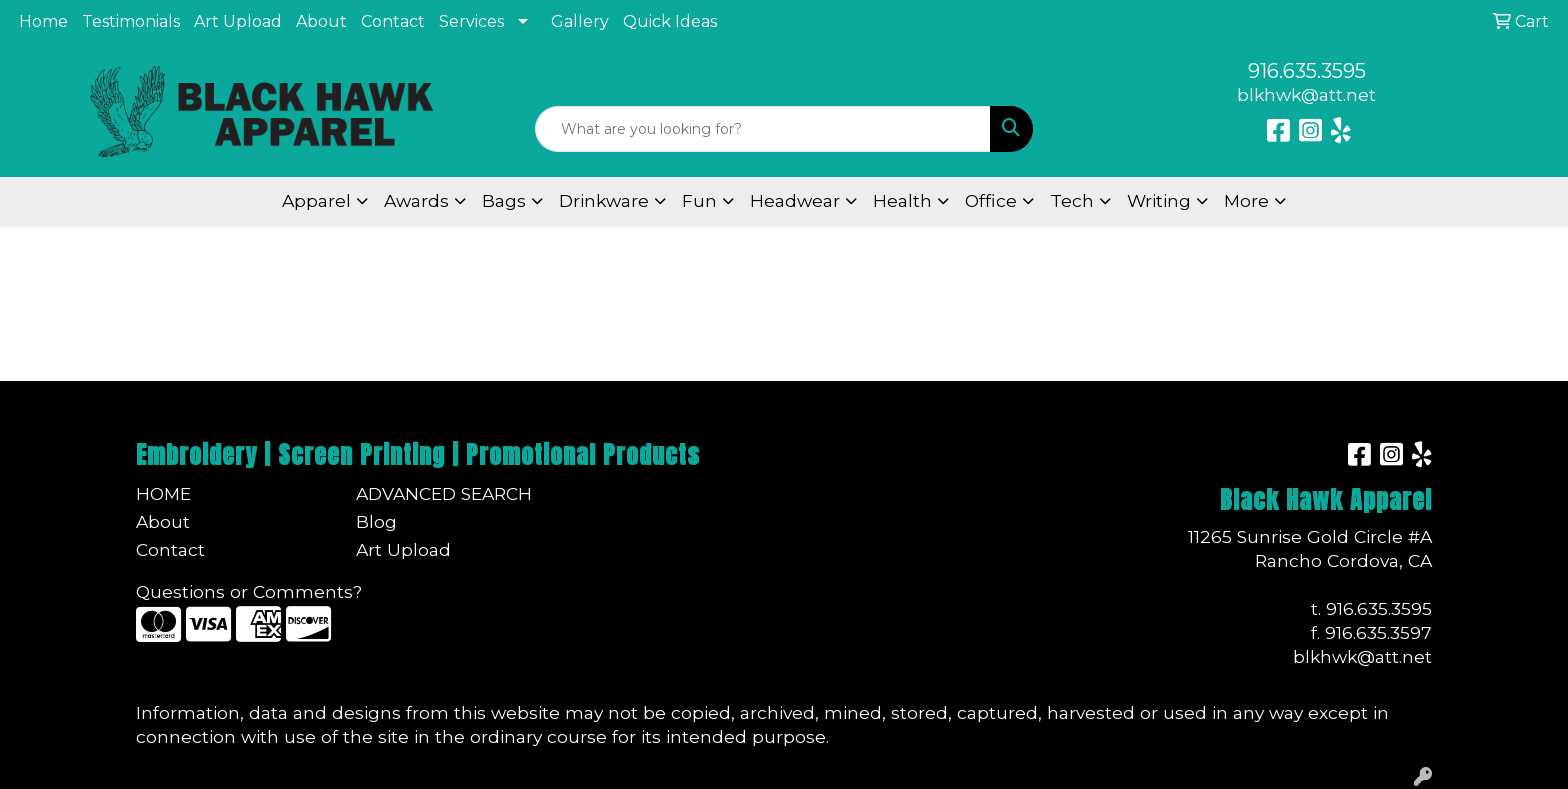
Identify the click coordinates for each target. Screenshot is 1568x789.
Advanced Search (444, 493)
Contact (393, 21)
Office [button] (991, 200)
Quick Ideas (670, 21)
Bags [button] (504, 200)
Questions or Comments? (249, 591)
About (321, 21)
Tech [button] (1072, 200)
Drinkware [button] (604, 200)
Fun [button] (699, 200)
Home (43, 21)
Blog (376, 521)
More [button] (1246, 200)
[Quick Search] (763, 129)
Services (471, 21)
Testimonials (131, 21)
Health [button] (902, 200)
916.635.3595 (1307, 71)
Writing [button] (1159, 200)
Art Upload (238, 21)
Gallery (580, 21)
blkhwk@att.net (1306, 94)
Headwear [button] (795, 200)
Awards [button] (416, 200)
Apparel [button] (316, 200)
